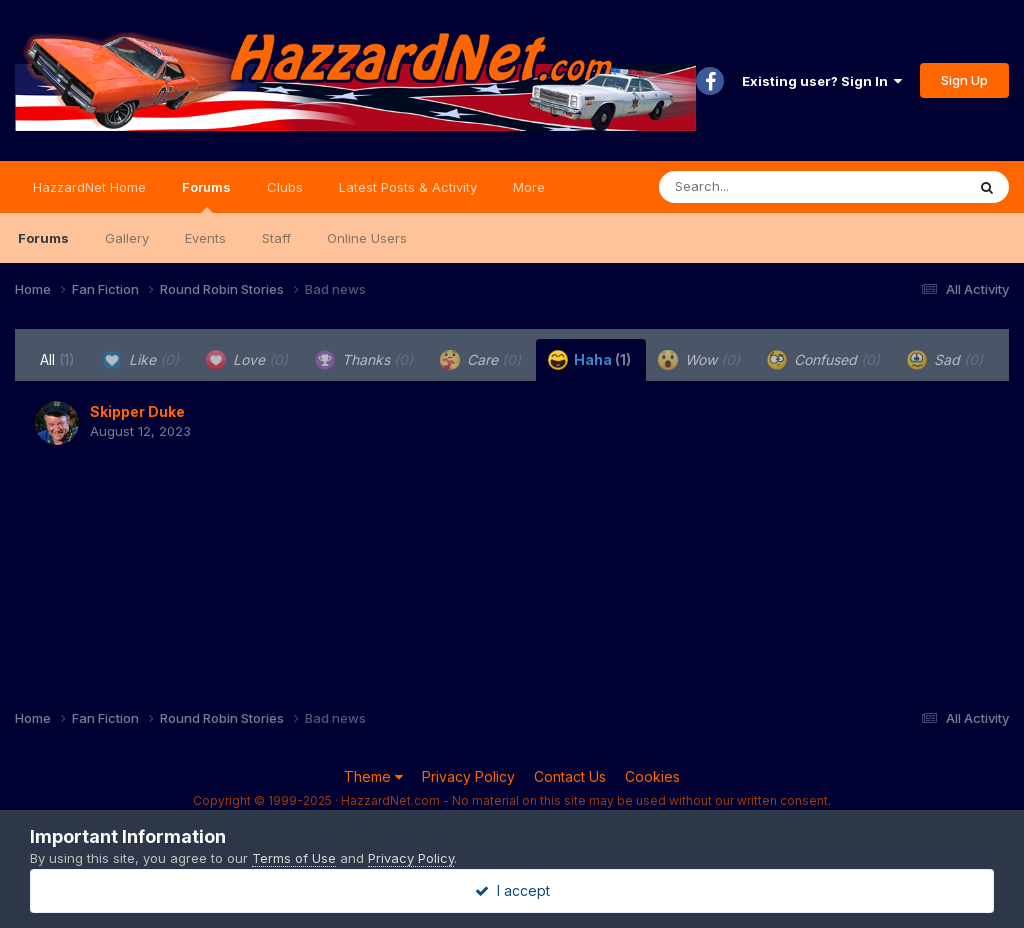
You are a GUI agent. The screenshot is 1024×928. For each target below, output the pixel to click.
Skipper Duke (137, 411)
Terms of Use (294, 858)
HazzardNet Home (89, 187)
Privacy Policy (468, 776)
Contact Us (570, 776)
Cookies (652, 776)
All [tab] (57, 359)
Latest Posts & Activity (408, 187)
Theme (373, 776)
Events (205, 238)
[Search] (757, 187)
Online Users (367, 238)
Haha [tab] (589, 360)
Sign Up (964, 80)
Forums (206, 196)
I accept (512, 890)
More (529, 187)
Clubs (285, 187)
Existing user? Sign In (822, 81)
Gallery (127, 238)
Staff (276, 238)
